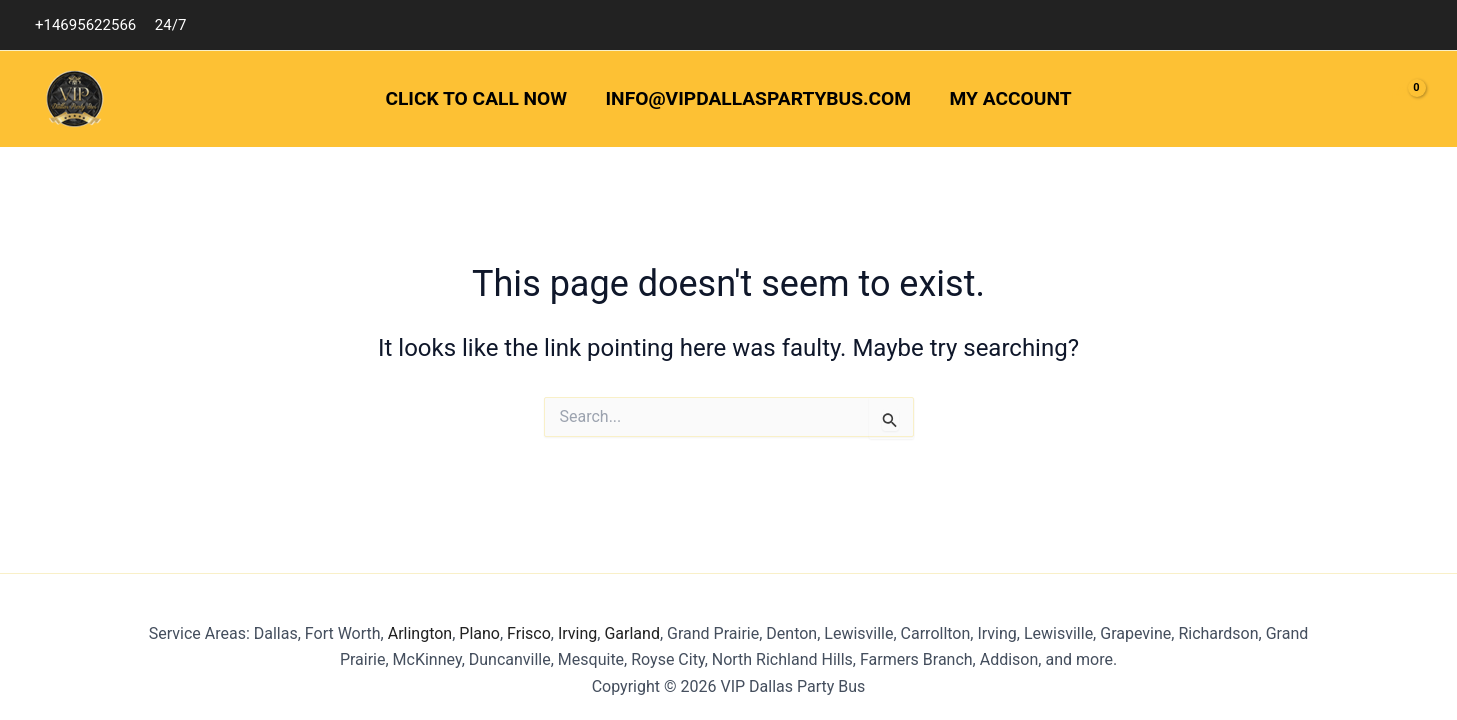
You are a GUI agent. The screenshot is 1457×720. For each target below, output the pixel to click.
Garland (629, 633)
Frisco (529, 633)
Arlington (420, 633)
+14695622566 (85, 25)
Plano (479, 633)
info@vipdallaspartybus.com (759, 98)
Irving (577, 633)
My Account (1011, 98)
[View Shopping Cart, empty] (1401, 98)
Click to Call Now (476, 98)
